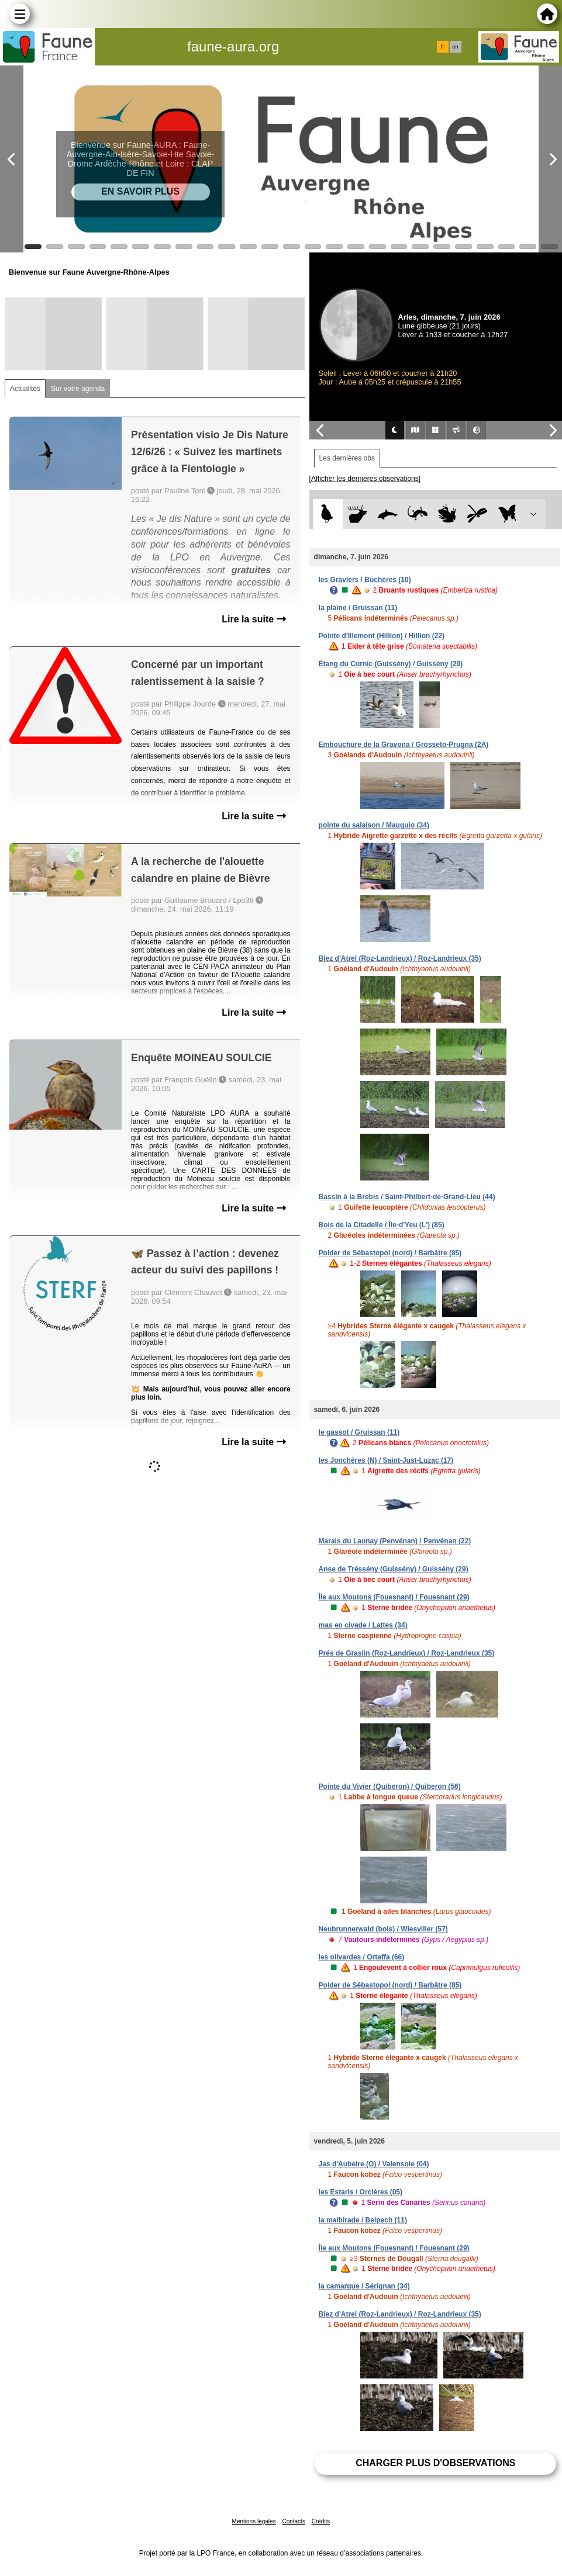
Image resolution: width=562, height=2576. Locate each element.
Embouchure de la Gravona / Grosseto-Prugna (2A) (404, 744)
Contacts (293, 2521)
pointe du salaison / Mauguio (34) (374, 825)
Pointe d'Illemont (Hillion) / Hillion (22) (382, 636)
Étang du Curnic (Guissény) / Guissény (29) (391, 664)
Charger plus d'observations (435, 2463)
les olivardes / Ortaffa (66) (362, 1957)
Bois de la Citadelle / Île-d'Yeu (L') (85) (381, 1225)
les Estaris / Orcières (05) (360, 2192)
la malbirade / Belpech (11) (363, 2220)
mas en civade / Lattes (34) (363, 1625)
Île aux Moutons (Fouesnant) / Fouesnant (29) (394, 1597)
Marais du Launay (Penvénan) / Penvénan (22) (395, 1541)
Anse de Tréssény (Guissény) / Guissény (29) (393, 1569)
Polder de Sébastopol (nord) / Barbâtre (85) (390, 1253)
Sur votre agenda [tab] (78, 389)
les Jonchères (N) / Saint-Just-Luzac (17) (386, 1460)
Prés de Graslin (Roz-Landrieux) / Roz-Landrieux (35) (407, 1653)
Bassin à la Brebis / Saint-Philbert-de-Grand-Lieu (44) (407, 1197)
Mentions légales (254, 2521)
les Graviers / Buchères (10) (365, 580)
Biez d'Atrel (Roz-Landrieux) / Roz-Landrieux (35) (400, 958)
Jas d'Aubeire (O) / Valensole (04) (374, 2164)
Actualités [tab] (25, 389)
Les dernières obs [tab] (347, 458)
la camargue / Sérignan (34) (364, 2286)
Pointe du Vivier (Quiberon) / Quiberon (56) (390, 1786)
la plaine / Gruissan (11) (358, 608)
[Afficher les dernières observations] (365, 479)
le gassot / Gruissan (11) (359, 1432)
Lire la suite (253, 619)
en (455, 47)
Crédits (321, 2521)
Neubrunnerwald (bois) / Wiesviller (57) (383, 1929)
